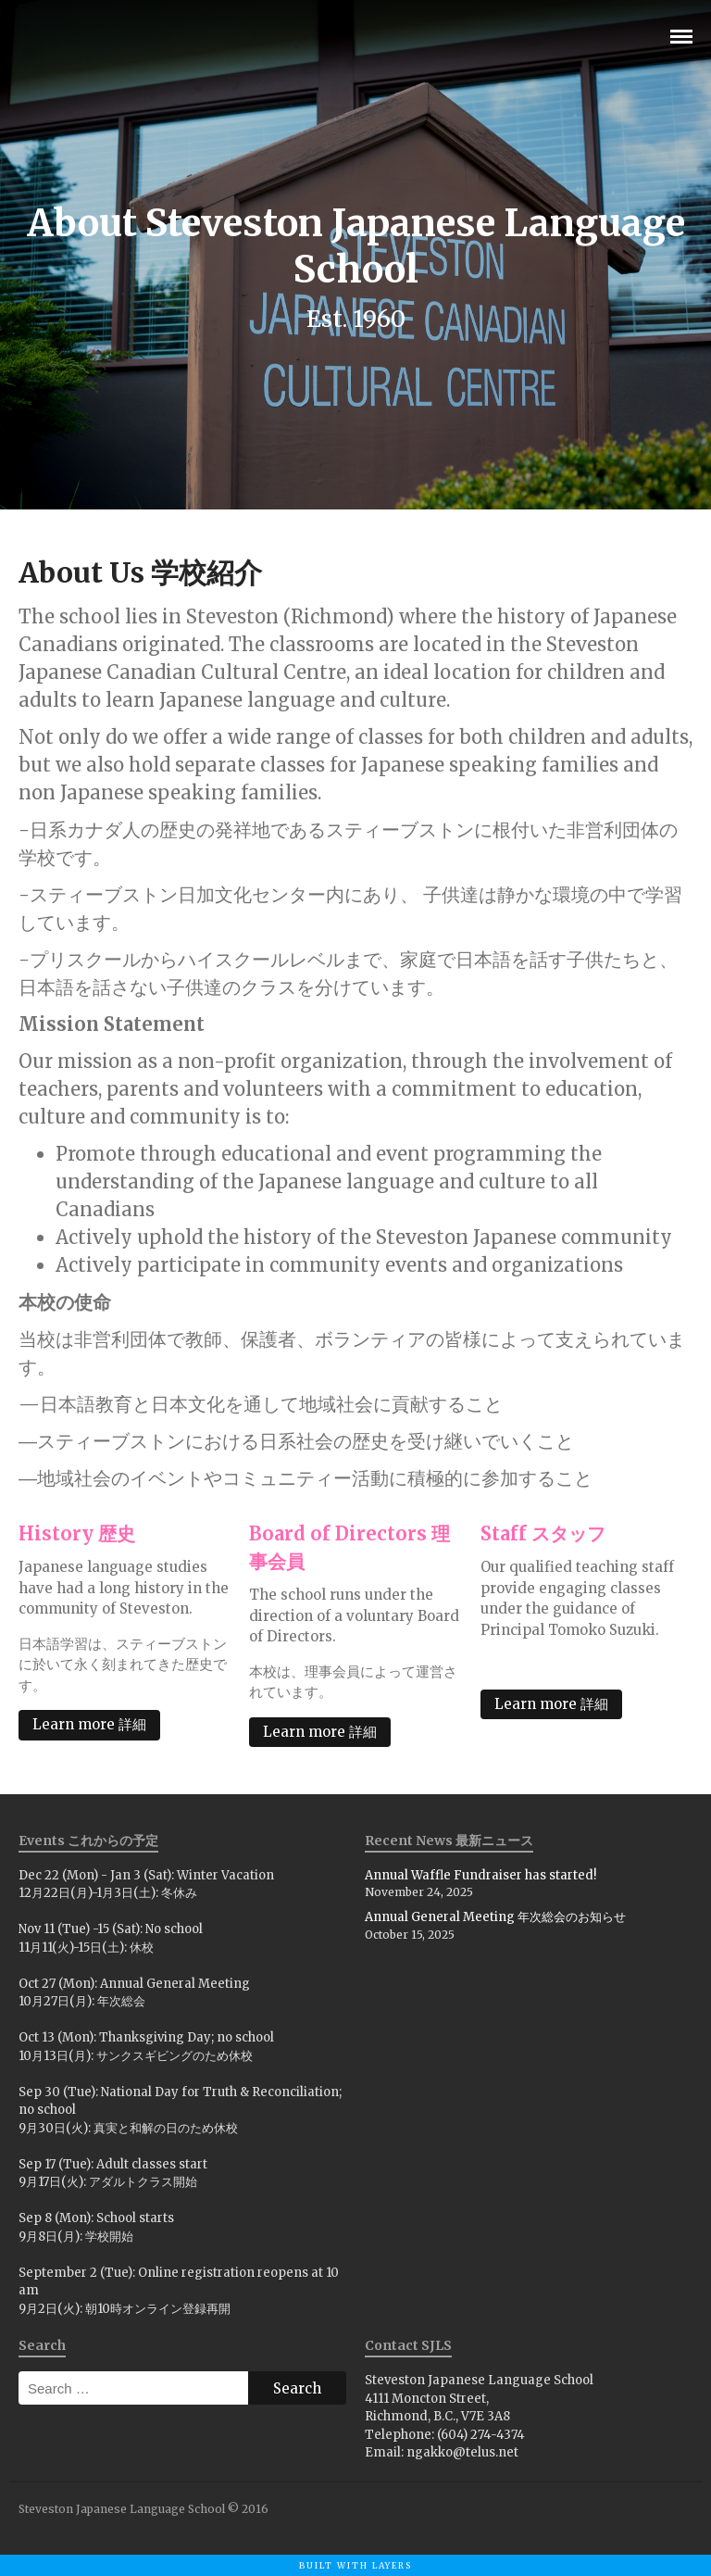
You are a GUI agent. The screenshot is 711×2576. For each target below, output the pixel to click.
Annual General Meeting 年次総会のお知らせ (495, 1917)
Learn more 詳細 (89, 1724)
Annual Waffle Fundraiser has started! (480, 1875)
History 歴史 (77, 1533)
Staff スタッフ (542, 1533)
